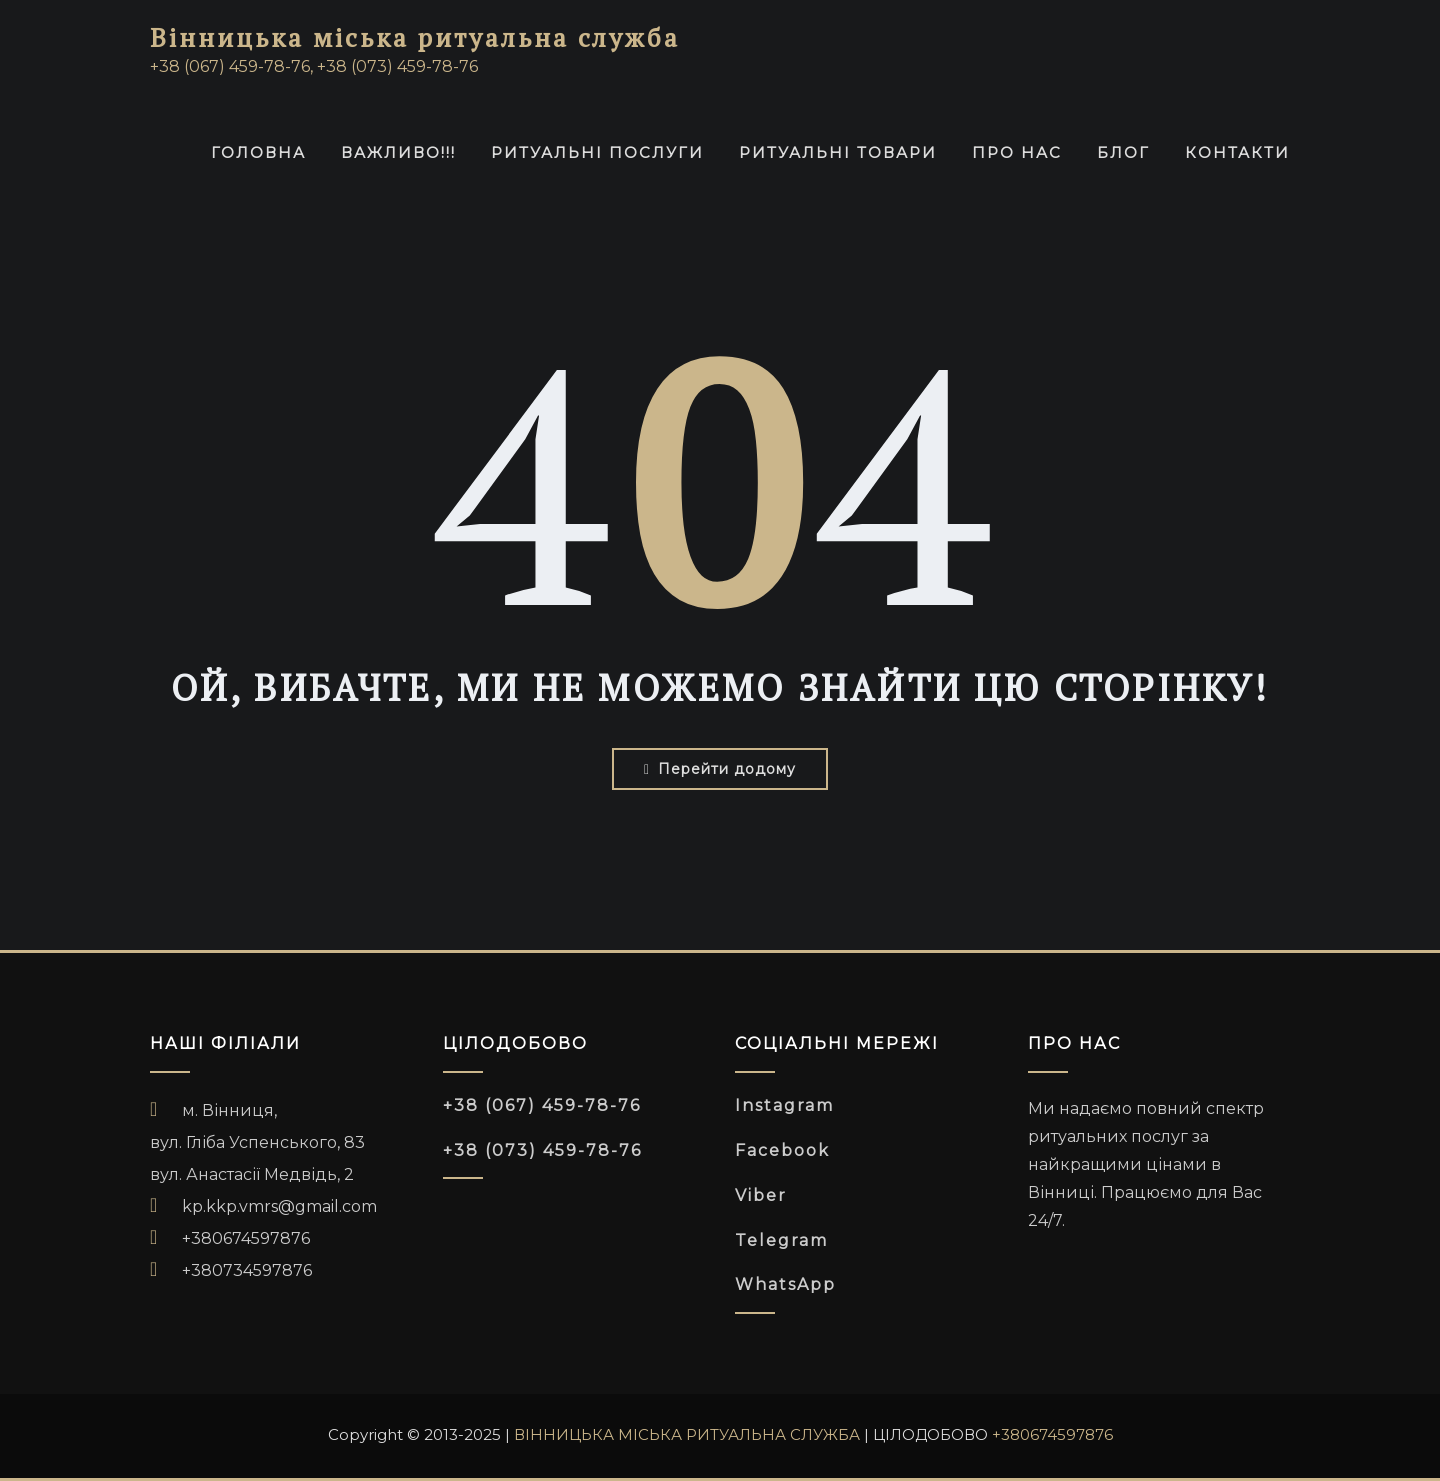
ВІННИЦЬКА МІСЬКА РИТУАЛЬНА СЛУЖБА (687, 1434)
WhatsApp (785, 1284)
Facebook (782, 1150)
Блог (1123, 152)
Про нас (1017, 152)
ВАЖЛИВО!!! (398, 152)
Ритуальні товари (838, 152)
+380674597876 (246, 1238)
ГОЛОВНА (258, 152)
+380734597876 (247, 1270)
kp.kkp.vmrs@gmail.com (279, 1206)
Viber (761, 1195)
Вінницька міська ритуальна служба (415, 37)
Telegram (781, 1240)
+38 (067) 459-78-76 (542, 1105)
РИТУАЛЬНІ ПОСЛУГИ (597, 152)
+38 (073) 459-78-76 (542, 1150)
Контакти (1237, 152)
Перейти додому (720, 769)
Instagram (784, 1105)
